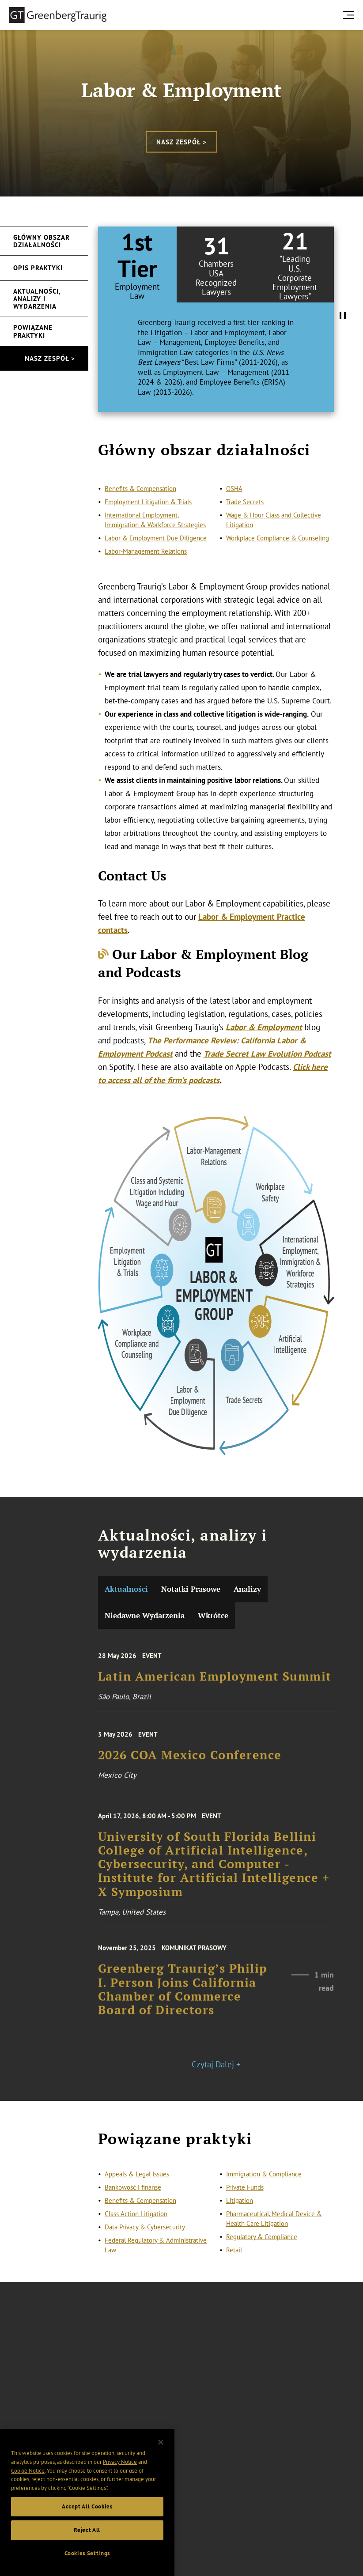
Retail (234, 2262)
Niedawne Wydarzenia (145, 1615)
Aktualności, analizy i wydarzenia (37, 299)
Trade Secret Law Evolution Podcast (267, 1053)
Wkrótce (213, 1615)
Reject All (87, 2548)
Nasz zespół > (181, 141)
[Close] (160, 2460)
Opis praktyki (38, 268)
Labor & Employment (264, 1027)
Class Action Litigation (136, 2225)
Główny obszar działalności (41, 241)
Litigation (239, 2212)
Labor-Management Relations (146, 572)
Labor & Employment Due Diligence (156, 559)
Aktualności (126, 1589)
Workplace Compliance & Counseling (277, 559)
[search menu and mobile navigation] (350, 15)
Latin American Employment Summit (215, 1687)
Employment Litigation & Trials (148, 522)
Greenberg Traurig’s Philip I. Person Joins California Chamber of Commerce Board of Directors (182, 2004)
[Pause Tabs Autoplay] (343, 316)
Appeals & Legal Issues (137, 2186)
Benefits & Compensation (140, 509)
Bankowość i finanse (133, 2199)
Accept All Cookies (87, 2524)
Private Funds (245, 2199)
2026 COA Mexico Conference (190, 1765)
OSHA (234, 509)
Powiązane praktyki (33, 331)
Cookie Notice (28, 2488)
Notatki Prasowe (190, 1589)
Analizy (247, 1589)
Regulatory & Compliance (261, 2249)
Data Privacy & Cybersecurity (145, 2239)
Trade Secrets (245, 522)
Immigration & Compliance (264, 2186)
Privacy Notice (120, 2480)
